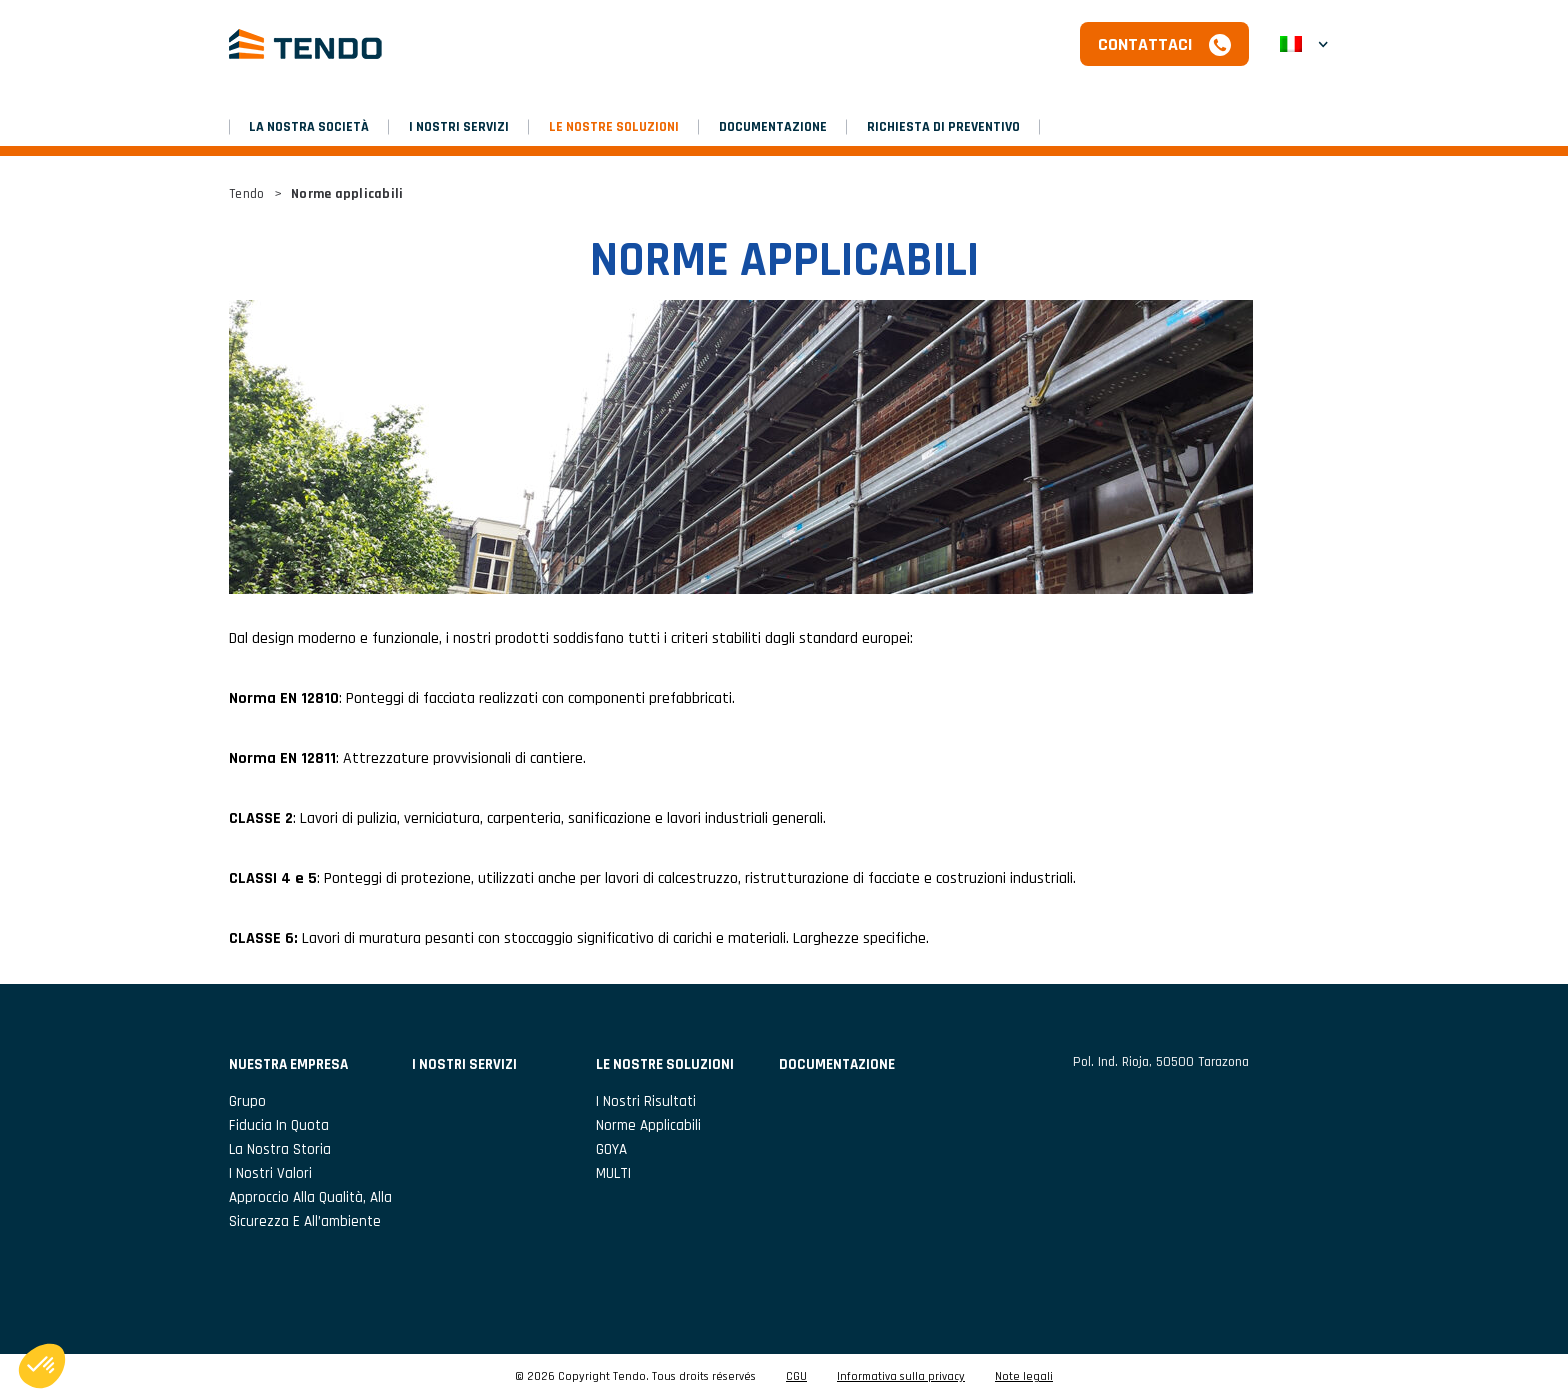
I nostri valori (270, 1173)
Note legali (1024, 1377)
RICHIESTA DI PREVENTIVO (943, 127)
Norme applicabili (648, 1125)
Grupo (247, 1101)
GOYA (611, 1149)
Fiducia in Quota (279, 1125)
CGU (796, 1377)
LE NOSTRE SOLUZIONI (614, 127)
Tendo (246, 194)
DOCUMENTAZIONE (773, 127)
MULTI (613, 1173)
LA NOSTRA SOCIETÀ (309, 127)
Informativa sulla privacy (901, 1377)
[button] (1304, 44)
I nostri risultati (646, 1101)
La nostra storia (280, 1149)
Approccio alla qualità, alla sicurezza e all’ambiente (310, 1209)
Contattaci (1145, 44)
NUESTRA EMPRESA (288, 1064)
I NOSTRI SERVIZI (459, 127)
